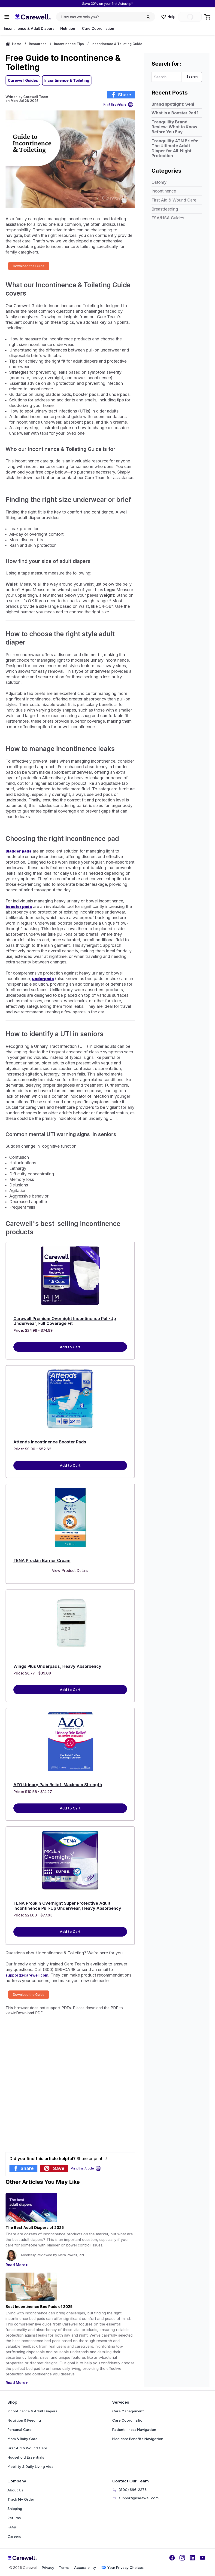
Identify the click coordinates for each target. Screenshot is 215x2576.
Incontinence (163, 191)
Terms (64, 2567)
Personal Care (19, 2429)
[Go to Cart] (208, 17)
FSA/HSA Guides (167, 217)
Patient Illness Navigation (134, 2429)
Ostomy (159, 182)
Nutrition (67, 28)
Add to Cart (70, 1347)
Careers (14, 2536)
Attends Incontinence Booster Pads (49, 1441)
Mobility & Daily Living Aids (30, 2466)
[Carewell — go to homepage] (32, 17)
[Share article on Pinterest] (54, 2168)
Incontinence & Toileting (66, 80)
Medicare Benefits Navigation (137, 2439)
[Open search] (105, 16)
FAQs (12, 2527)
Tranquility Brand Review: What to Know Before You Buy (174, 126)
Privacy (48, 2567)
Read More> (17, 2264)
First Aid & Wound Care (173, 200)
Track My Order (20, 2499)
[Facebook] (172, 2558)
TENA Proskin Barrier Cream (41, 1560)
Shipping (14, 2508)
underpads (119, 394)
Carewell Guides (23, 80)
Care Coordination (98, 28)
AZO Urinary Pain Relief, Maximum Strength (57, 1784)
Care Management (128, 2411)
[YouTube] (202, 2558)
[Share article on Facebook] (121, 94)
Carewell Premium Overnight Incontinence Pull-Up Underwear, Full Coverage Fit (64, 1321)
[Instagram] (182, 2558)
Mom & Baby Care (22, 2439)
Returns (14, 2518)
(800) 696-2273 (129, 2489)
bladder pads (58, 394)
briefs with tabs (46, 355)
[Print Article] (118, 104)
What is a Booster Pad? (175, 112)
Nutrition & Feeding (24, 2420)
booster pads (86, 394)
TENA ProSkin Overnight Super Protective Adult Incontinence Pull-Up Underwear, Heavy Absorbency (67, 1906)
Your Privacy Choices (122, 2567)
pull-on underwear (103, 350)
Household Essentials (25, 2457)
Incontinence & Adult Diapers (29, 28)
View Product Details (70, 1570)
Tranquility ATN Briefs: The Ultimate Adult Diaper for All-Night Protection (174, 148)
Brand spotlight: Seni (172, 104)
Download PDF (29, 2013)
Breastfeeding (164, 209)
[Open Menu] (6, 17)
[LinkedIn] (192, 2558)
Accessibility (85, 2567)
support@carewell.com (135, 2498)
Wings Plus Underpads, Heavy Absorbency (57, 1666)
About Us (15, 2490)
